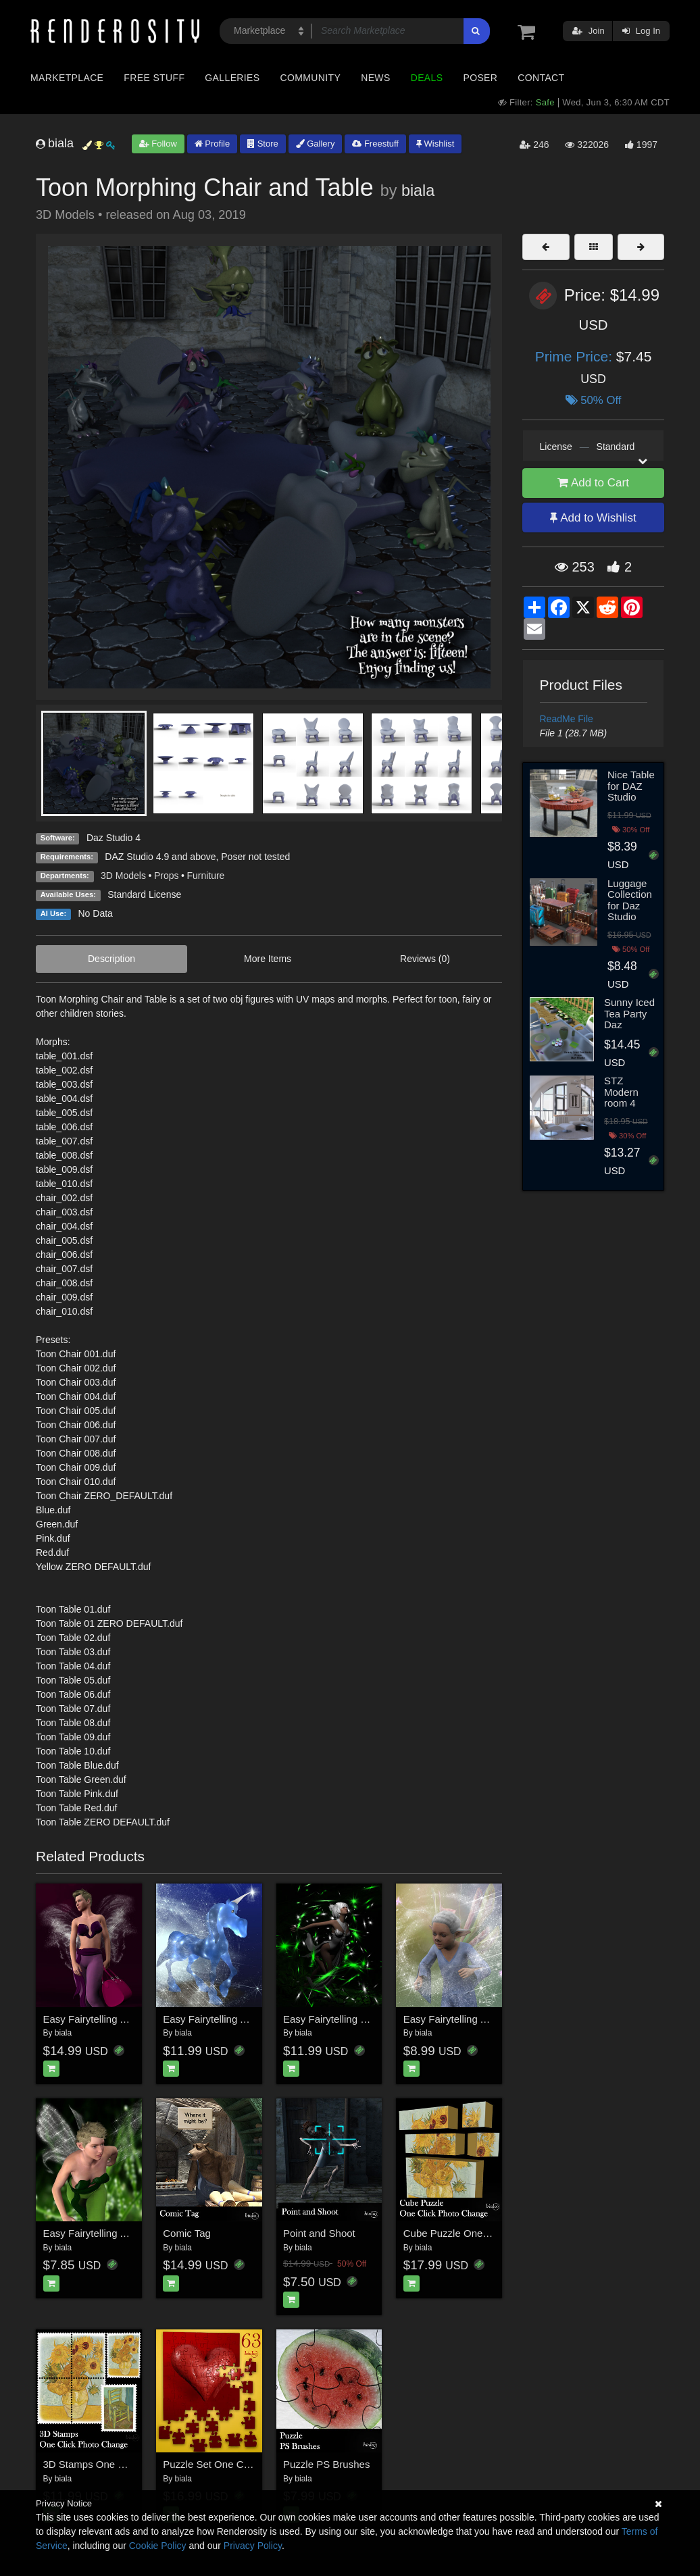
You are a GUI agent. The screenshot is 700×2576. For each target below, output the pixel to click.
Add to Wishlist (593, 517)
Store (262, 143)
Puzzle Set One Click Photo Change (244, 2464)
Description (111, 958)
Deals (427, 77)
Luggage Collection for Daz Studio (629, 900)
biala (417, 190)
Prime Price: (575, 356)
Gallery (315, 143)
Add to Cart (593, 482)
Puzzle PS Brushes (326, 2464)
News (375, 77)
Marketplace (66, 77)
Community (310, 77)
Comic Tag (187, 2233)
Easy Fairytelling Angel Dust (226, 2019)
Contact (541, 77)
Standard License (144, 894)
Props (166, 875)
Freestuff (375, 143)
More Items (267, 958)
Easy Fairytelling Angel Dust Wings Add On (140, 2233)
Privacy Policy (253, 2545)
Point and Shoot (319, 2233)
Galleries (232, 77)
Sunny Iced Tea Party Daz (629, 1013)
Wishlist (435, 143)
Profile (212, 143)
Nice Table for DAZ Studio (631, 786)
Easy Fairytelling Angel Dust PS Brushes (494, 2019)
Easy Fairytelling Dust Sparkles (353, 2019)
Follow (158, 143)
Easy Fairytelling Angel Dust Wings (122, 2019)
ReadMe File (566, 718)
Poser (480, 77)
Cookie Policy (157, 2545)
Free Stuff (154, 77)
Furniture (205, 875)
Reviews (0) (425, 958)
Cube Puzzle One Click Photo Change (489, 2233)
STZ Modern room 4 (621, 1092)
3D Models (123, 875)
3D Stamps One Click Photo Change (125, 2464)
